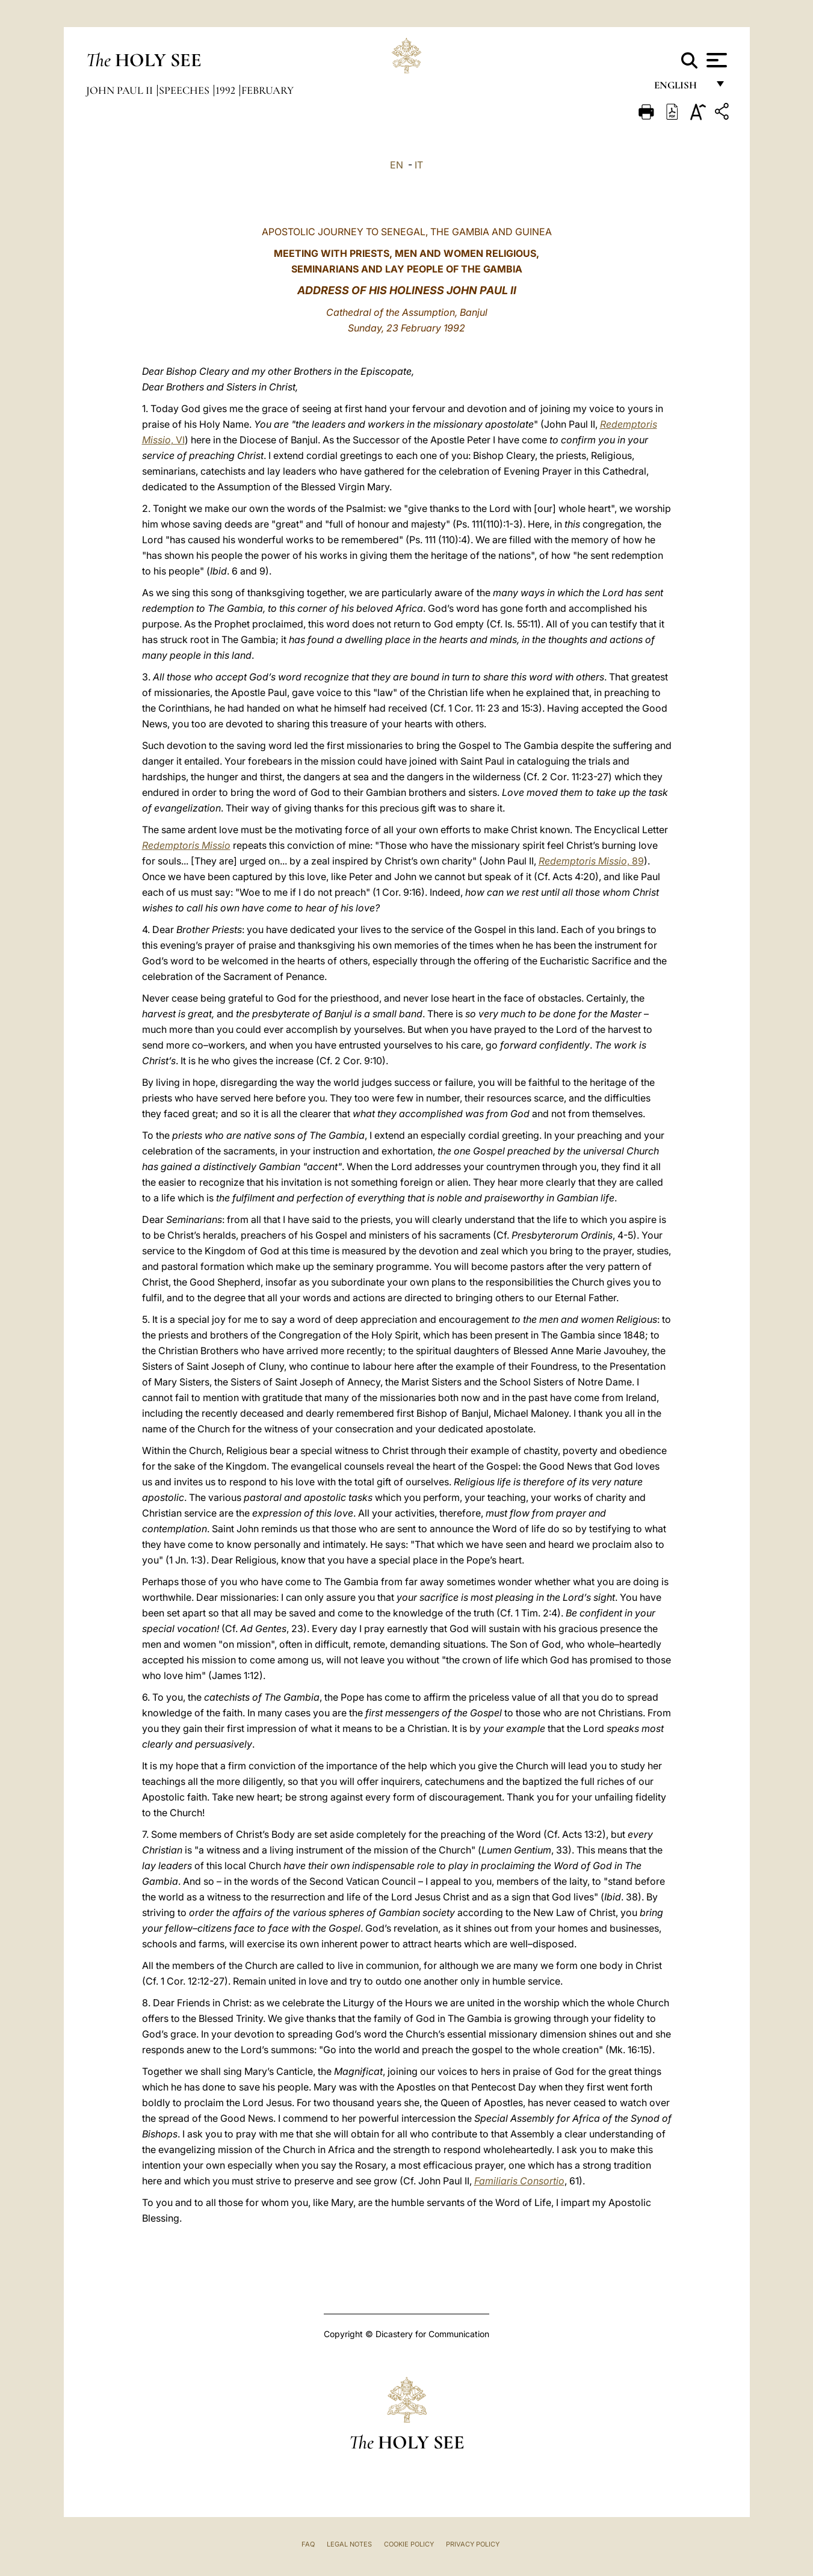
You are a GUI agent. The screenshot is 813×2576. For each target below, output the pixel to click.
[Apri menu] (715, 60)
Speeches (185, 90)
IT (419, 165)
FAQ (308, 2544)
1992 (226, 90)
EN (396, 165)
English (681, 88)
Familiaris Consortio (519, 2181)
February (267, 90)
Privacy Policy (472, 2544)
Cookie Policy (409, 2544)
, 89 (591, 861)
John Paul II (120, 90)
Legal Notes (349, 2544)
